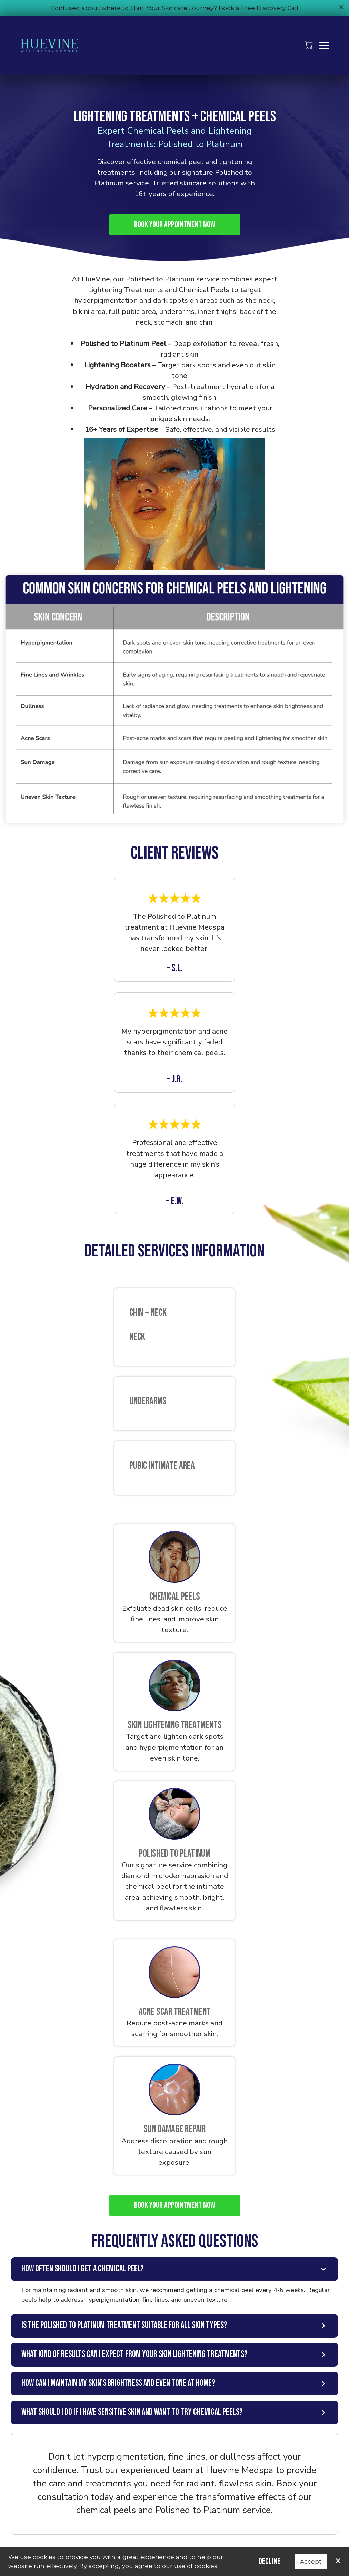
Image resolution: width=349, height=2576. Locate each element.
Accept (310, 2561)
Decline (269, 2561)
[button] (309, 45)
